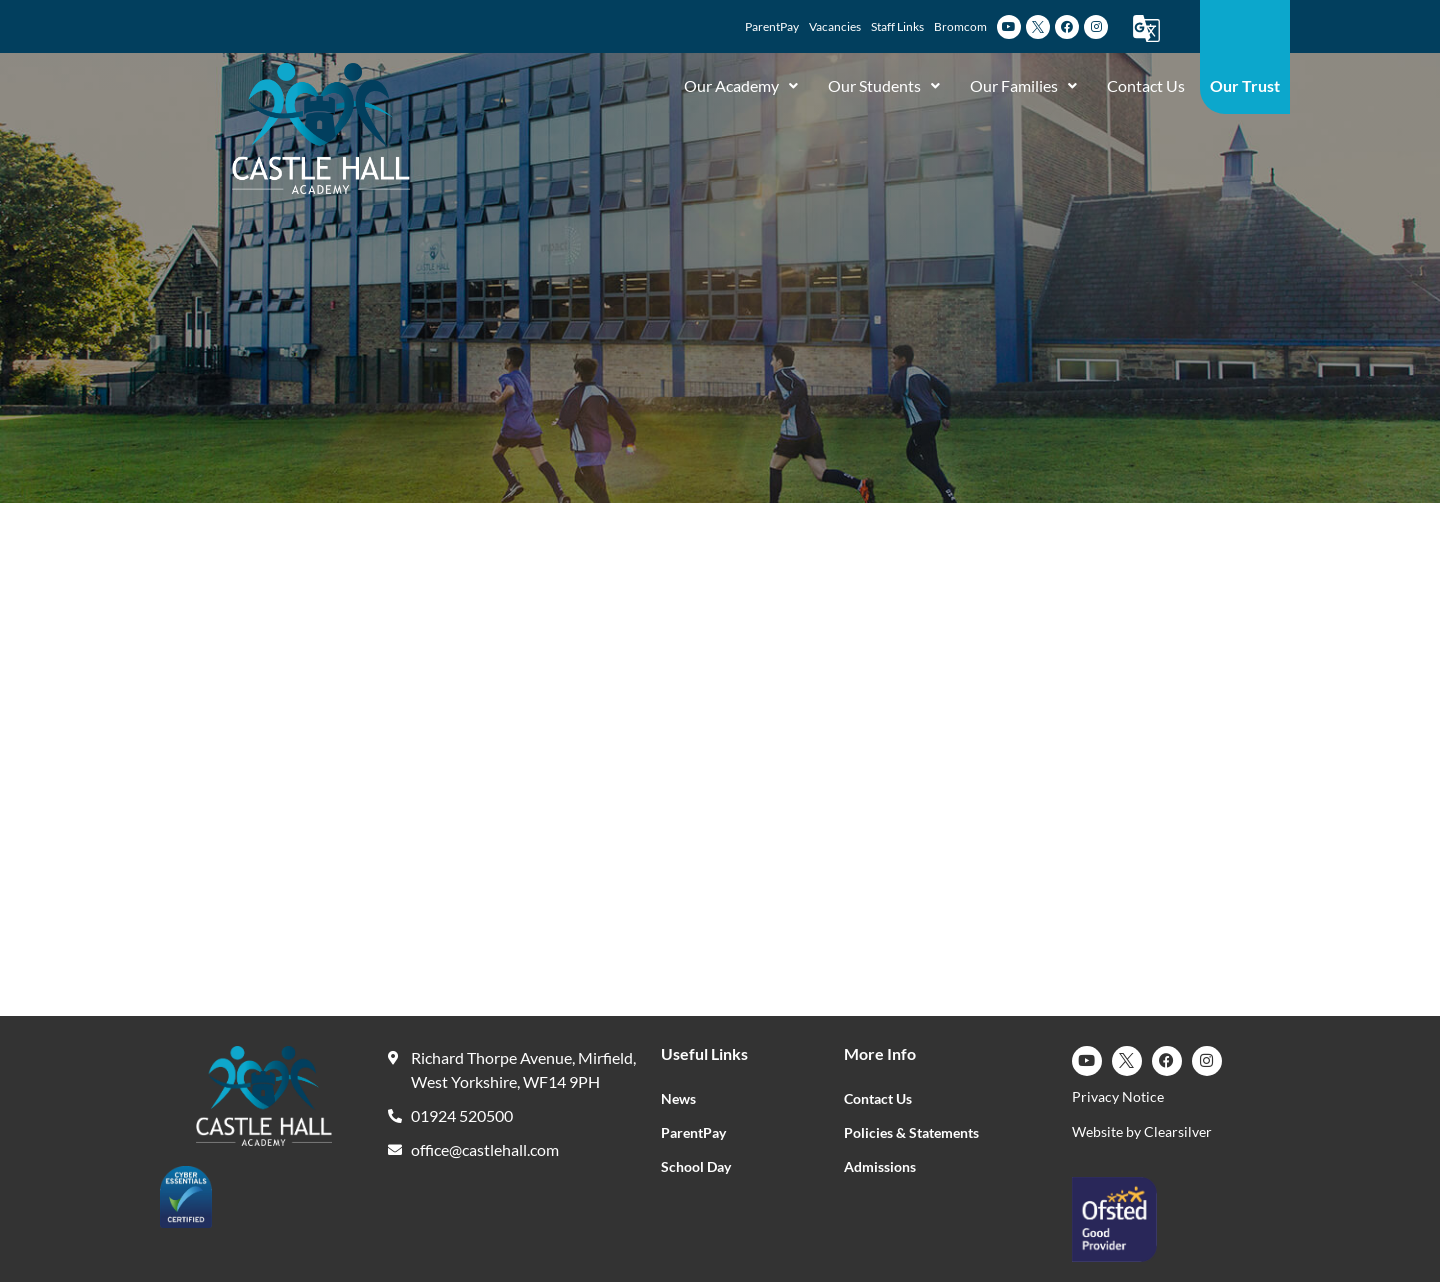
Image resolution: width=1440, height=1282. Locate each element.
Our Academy (741, 85)
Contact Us (1146, 85)
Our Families (1023, 85)
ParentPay (693, 1132)
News (678, 1098)
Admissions (880, 1166)
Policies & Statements (911, 1132)
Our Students (884, 85)
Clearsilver (1178, 1131)
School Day (696, 1166)
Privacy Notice (1118, 1096)
